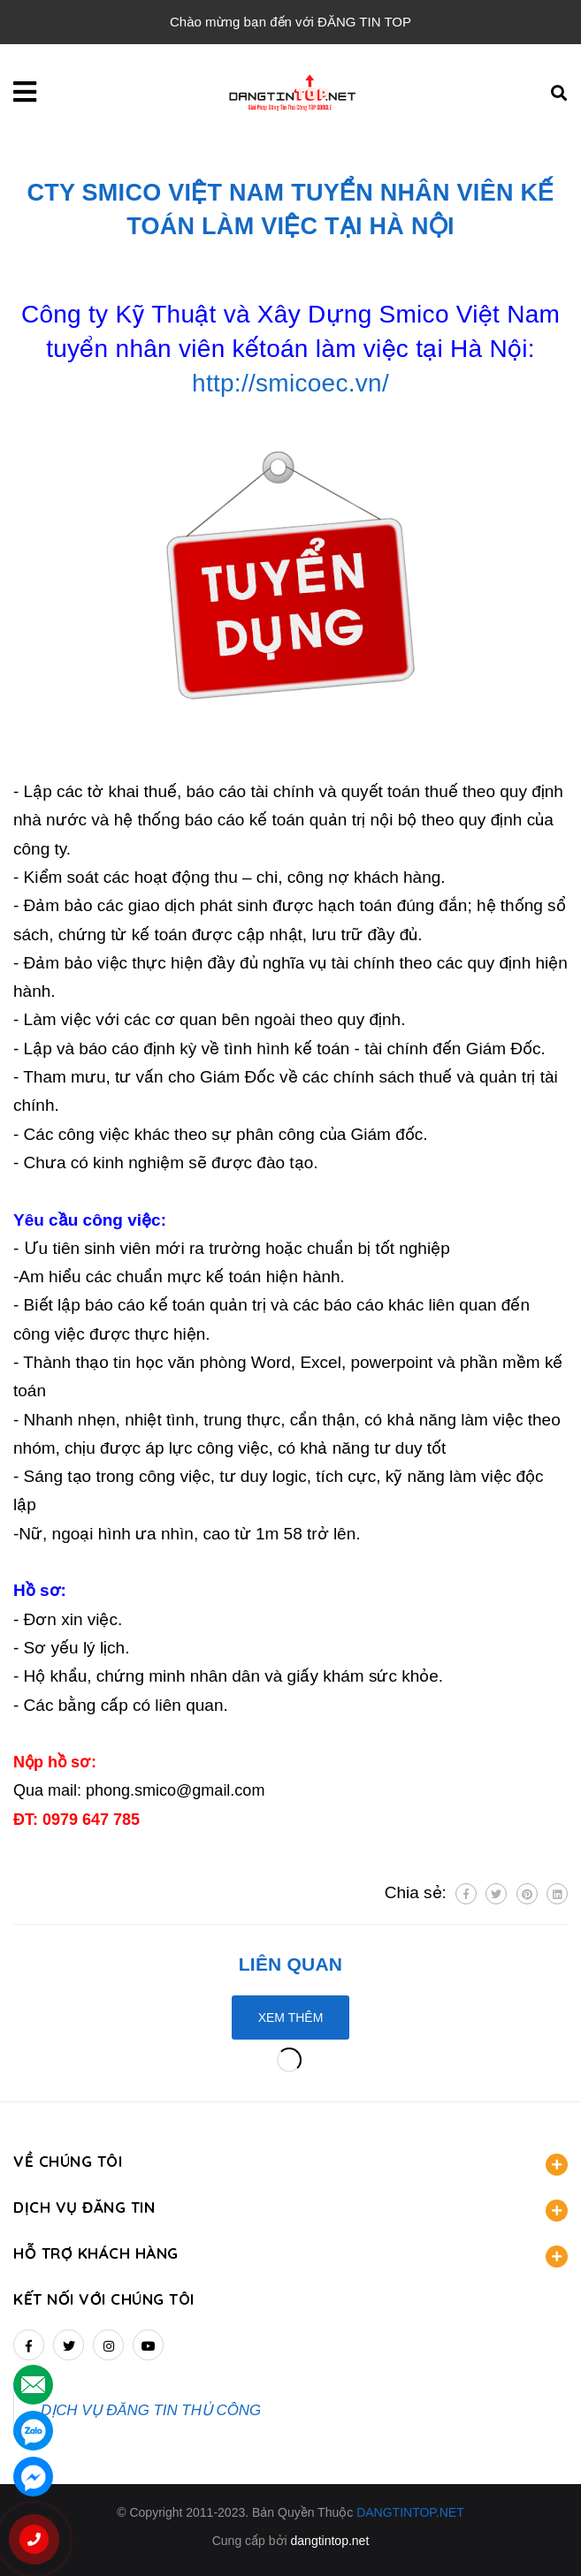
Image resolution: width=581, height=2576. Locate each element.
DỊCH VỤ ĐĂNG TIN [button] (290, 2210)
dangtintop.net (330, 2541)
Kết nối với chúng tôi (104, 2299)
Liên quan (290, 1964)
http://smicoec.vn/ (290, 383)
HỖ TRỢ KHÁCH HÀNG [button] (290, 2256)
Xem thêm (291, 2017)
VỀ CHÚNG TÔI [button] (290, 2164)
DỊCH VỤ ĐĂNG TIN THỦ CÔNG (151, 2410)
